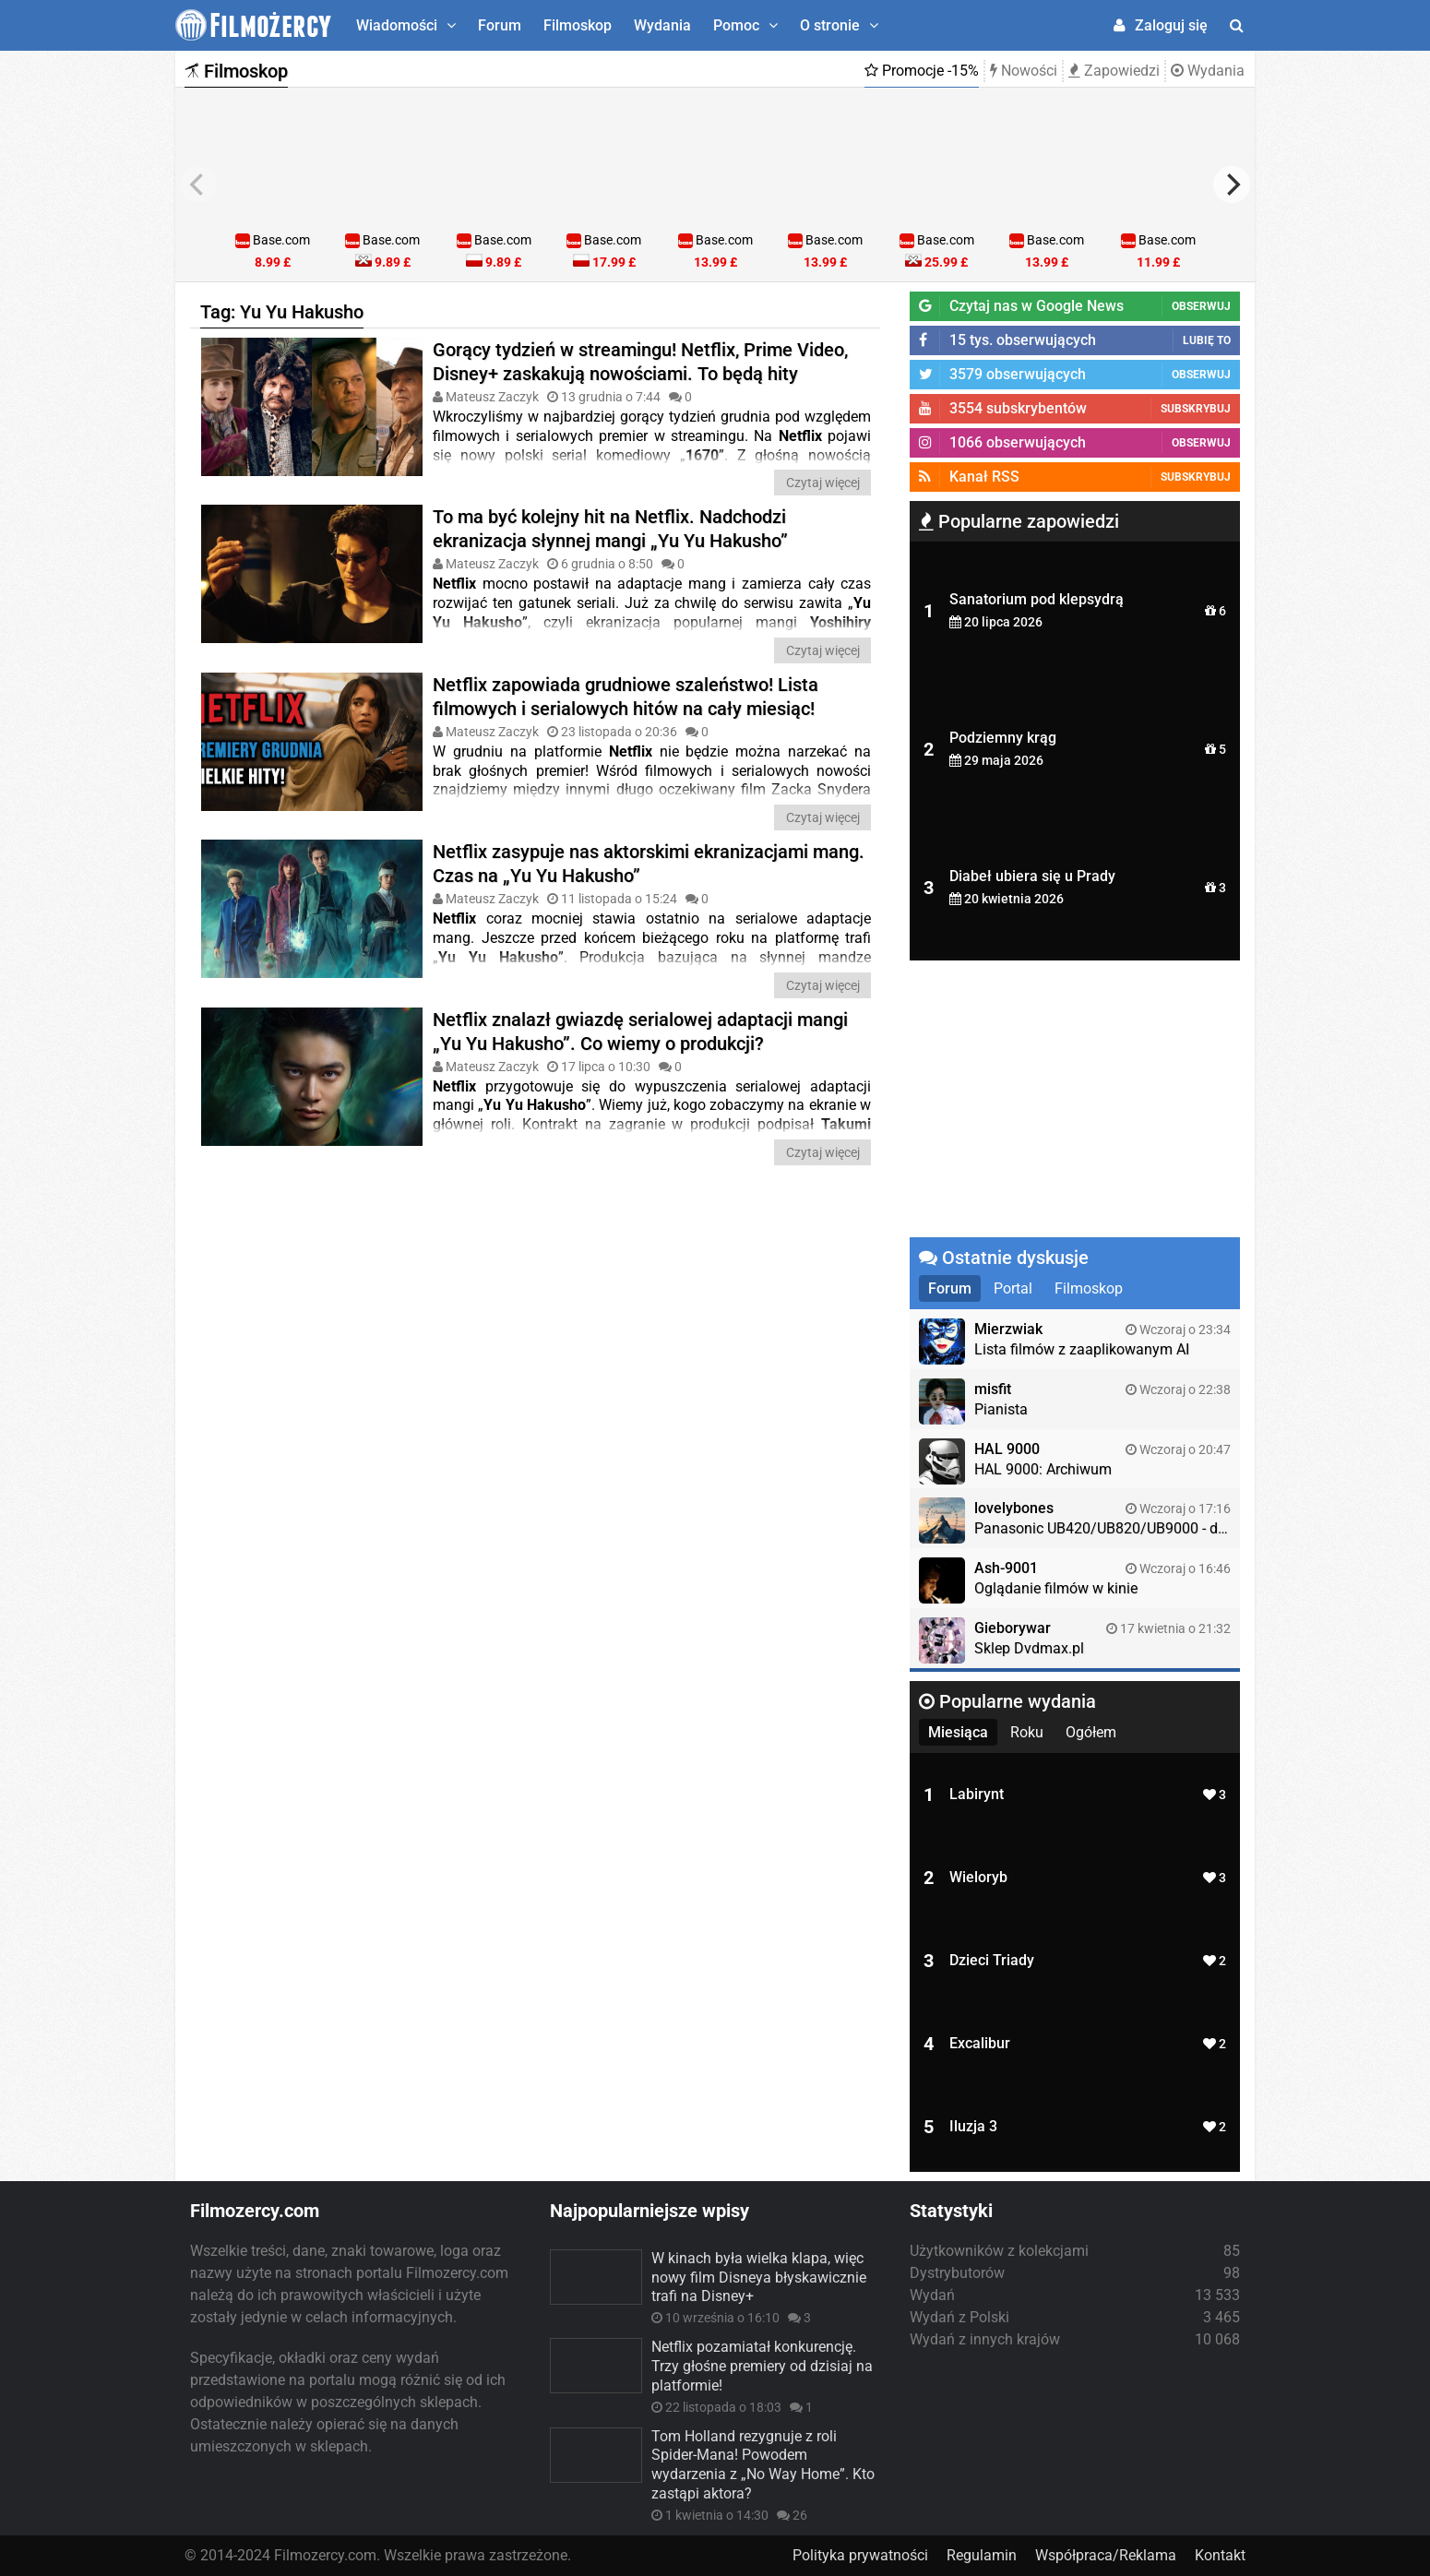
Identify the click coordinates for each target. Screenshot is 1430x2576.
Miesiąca (958, 1732)
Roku (1026, 1732)
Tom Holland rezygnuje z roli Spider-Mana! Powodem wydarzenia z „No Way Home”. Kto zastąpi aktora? (763, 2464)
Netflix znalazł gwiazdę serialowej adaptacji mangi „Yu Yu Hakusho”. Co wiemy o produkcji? (640, 1031)
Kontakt (1220, 2555)
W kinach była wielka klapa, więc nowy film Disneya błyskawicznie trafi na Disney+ (758, 2277)
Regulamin (982, 2555)
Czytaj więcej (823, 482)
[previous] (198, 184)
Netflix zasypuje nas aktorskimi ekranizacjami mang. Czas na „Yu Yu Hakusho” (648, 864)
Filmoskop (577, 25)
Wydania (662, 25)
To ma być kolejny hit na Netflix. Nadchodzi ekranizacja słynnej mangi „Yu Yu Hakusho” (610, 529)
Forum (499, 25)
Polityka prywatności (860, 2555)
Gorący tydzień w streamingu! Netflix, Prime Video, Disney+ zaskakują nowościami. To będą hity (640, 362)
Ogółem (1091, 1732)
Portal (1013, 1288)
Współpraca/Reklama (1105, 2555)
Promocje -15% (921, 70)
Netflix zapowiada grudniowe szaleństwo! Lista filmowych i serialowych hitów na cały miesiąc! (625, 697)
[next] (1231, 184)
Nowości (1023, 70)
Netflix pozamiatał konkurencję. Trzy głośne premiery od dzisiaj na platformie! (762, 2366)
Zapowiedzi (1114, 70)
